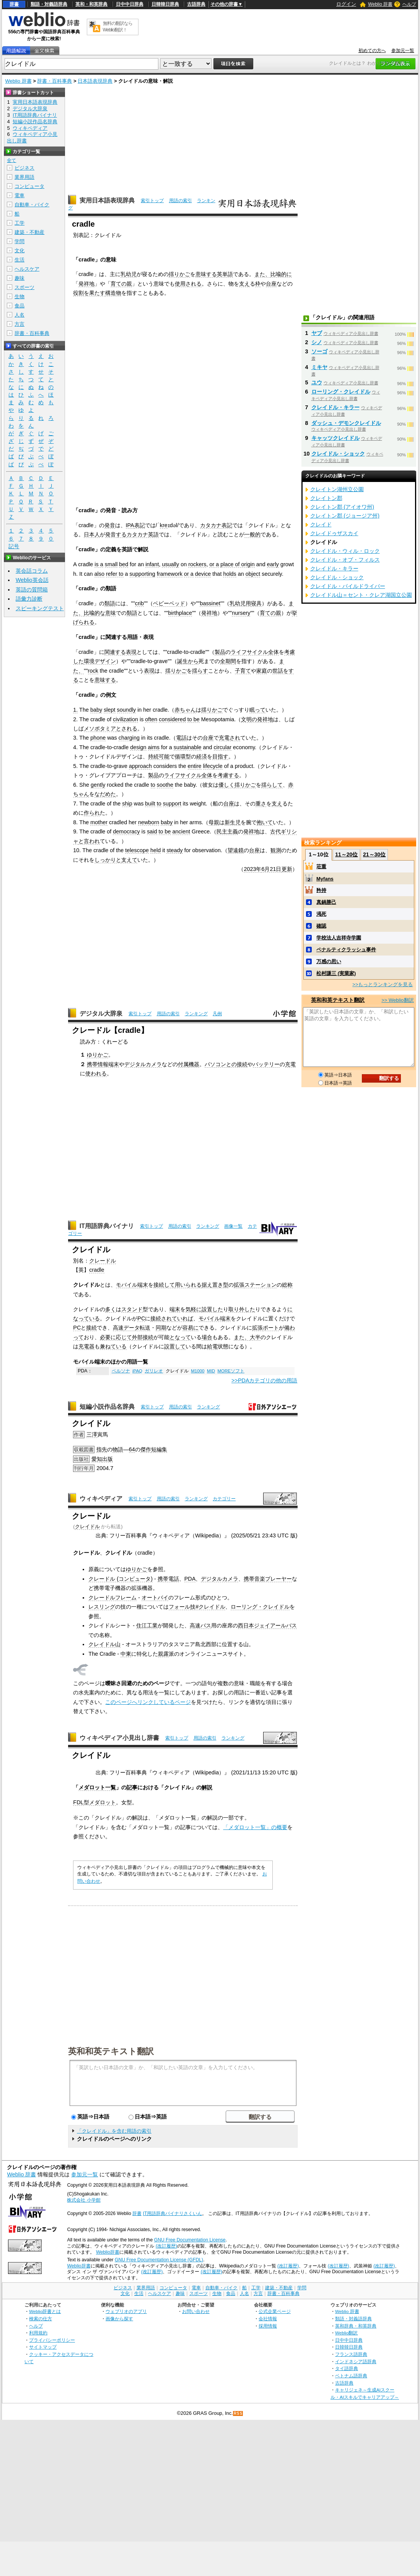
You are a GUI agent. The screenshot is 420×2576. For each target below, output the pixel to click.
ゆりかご (97, 1055)
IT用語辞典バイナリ (107, 1226)
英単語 (225, 274)
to (153, 785)
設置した (212, 1309)
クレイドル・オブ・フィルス (345, 560)
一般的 (252, 534)
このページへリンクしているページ (148, 1702)
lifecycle (213, 766)
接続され (161, 1318)
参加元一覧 (402, 50)
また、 (262, 274)
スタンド (132, 1309)
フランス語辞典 (351, 2354)
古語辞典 (196, 4)
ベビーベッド (169, 603)
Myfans (325, 879)
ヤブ (316, 333)
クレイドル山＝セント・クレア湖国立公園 (361, 595)
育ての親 (121, 284)
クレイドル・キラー (335, 407)
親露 (163, 1654)
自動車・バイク (32, 204)
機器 (194, 1064)
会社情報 (268, 2318)
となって (180, 1337)
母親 (213, 822)
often (151, 719)
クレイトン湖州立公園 (337, 489)
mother (98, 822)
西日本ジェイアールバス (267, 1625)
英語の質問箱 (32, 589)
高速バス (200, 1625)
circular (222, 747)
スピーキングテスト (40, 608)
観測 (275, 850)
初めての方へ (372, 50)
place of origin (237, 564)
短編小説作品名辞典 (107, 1406)
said (152, 831)
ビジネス (24, 168)
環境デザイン (100, 661)
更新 (287, 869)
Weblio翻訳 (346, 2332)
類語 (109, 603)
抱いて (265, 822)
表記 (139, 525)
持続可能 (158, 756)
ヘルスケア (27, 269)
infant (152, 564)
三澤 (91, 1434)
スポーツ (24, 287)
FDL (78, 1802)
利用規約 (38, 2332)
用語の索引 (180, 200)
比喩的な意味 (100, 613)
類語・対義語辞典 (49, 4)
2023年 (252, 869)
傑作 (145, 1449)
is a (98, 564)
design (138, 747)
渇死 (321, 914)
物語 (117, 1449)
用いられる (188, 1285)
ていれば (182, 1318)
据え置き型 (215, 1285)
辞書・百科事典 (54, 81)
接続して (164, 1285)
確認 (321, 926)
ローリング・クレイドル (260, 1607)
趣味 (19, 278)
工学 (19, 223)
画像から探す (119, 2318)
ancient (181, 831)
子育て (243, 671)
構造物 (113, 293)
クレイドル (87, 1526)
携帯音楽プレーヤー (268, 1579)
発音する (116, 534)
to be (193, 719)
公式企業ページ (275, 2311)
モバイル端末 (132, 1285)
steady (174, 850)
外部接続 (142, 1337)
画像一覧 (233, 1226)
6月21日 (271, 869)
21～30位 (374, 854)
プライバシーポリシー (52, 2340)
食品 (19, 306)
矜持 (321, 890)
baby (96, 710)
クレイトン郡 (326, 498)
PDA (190, 1579)
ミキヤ (319, 367)
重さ (261, 803)
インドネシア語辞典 (355, 2361)
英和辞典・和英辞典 (355, 2325)
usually (170, 564)
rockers (197, 564)
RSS (238, 2413)
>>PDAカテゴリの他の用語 (264, 1380)
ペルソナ (121, 1371)
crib (139, 603)
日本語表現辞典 (95, 81)
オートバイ (155, 1597)
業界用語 (24, 177)
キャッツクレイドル (335, 438)
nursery (241, 613)
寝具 (256, 603)
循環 (180, 756)
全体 (273, 652)
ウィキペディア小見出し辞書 (119, 1738)
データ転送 (137, 1328)
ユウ (316, 382)
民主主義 (227, 831)
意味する (206, 274)
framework (169, 574)
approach (140, 766)
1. (75, 710)
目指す (220, 756)
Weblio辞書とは (45, 2311)
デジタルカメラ (143, 1064)
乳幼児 (128, 274)
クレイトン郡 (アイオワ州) (342, 507)
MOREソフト (230, 1371)
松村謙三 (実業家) (336, 973)
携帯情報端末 (103, 1064)
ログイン (346, 4)
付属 (183, 1064)
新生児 (233, 822)
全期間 (228, 661)
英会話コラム (32, 571)
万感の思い (328, 961)
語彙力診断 (29, 599)
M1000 (197, 1371)
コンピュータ (29, 186)
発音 (109, 525)
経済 (201, 756)
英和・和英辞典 (91, 4)
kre (164, 525)
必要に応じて (116, 1337)
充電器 (86, 1346)
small (111, 564)
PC (141, 1318)
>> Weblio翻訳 (397, 1000)
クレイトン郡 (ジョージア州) (345, 516)
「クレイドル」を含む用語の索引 (114, 2131)
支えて (129, 860)
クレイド (321, 524)
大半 (255, 1337)
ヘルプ (409, 4)
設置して (175, 1346)
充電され (229, 738)
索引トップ (152, 200)
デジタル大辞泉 (101, 1013)
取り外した (241, 1309)
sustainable (188, 747)
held (155, 850)
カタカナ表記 (216, 525)
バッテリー (266, 1064)
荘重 (321, 866)
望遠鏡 (236, 850)
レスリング (101, 1607)
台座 (271, 284)
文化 (19, 250)
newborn (148, 822)
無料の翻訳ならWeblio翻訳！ (117, 27)
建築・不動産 (29, 232)
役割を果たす (89, 293)
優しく (226, 785)
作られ (92, 813)
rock (93, 671)
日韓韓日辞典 (165, 4)
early (273, 564)
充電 (290, 1064)
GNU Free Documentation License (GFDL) (159, 2259)
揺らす (200, 671)
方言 (19, 324)
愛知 (96, 1459)
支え (244, 284)
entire (195, 766)
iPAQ (137, 1371)
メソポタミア (100, 728)
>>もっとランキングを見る (382, 984)
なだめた (105, 794)
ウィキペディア (101, 1498)
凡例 (217, 1013)
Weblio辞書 (107, 2252)
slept (109, 710)
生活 (19, 260)
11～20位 (346, 854)
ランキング (196, 1013)
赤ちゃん (185, 710)
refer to (115, 574)
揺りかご (179, 274)
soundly (126, 710)
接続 (91, 1328)
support (172, 803)
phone (98, 738)
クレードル (102, 1261)
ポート (271, 1328)
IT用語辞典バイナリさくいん (172, 2213)
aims (154, 747)
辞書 (14, 4)
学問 (19, 241)
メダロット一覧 (97, 1787)
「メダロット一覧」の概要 (255, 1827)
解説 (207, 1787)
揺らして (272, 785)
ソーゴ (319, 351)
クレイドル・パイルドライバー (347, 586)
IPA (130, 525)
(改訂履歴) (166, 2246)
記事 (132, 1787)
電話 (181, 738)
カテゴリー (224, 1498)
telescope (137, 850)
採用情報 (268, 2325)
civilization (125, 719)
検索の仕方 (40, 2318)
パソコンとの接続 (226, 1064)
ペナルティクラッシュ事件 (346, 949)
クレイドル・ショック (338, 454)
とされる (126, 728)
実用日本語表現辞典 (107, 200)
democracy (126, 831)
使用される (188, 284)
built (150, 803)
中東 (125, 1654)
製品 (220, 652)
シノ (316, 342)
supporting (142, 574)
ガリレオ (154, 1371)
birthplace (180, 613)
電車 (19, 195)
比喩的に (281, 274)
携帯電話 (168, 1579)
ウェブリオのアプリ (126, 2311)
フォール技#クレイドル (197, 1607)
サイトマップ (43, 2346)
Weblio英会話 (32, 580)
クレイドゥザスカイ (334, 533)
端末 (174, 1309)
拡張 (239, 1285)
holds (229, 574)
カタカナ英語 (143, 534)
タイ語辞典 (346, 2368)
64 (132, 1449)
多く (110, 1309)
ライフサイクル (249, 652)
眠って (257, 710)
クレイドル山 (104, 1644)
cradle (96, 1270)
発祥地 (86, 284)
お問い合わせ (196, 2311)
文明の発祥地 (257, 719)
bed (123, 564)
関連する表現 (120, 652)
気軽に (194, 1309)
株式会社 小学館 (83, 2200)
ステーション (260, 1285)
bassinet (210, 603)
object (253, 574)
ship (127, 803)
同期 (161, 1328)
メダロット (102, 1802)
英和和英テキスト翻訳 (111, 2051)
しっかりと (107, 860)
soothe (165, 785)
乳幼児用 (240, 603)
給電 (212, 1346)
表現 (149, 671)
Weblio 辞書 (380, 4)
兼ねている (113, 1346)
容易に (190, 1328)
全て (11, 160)
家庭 (261, 671)
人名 (19, 315)
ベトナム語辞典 (351, 2375)
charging (129, 738)
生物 (19, 296)
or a (214, 564)
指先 (101, 1449)
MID (211, 1371)
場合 (207, 1337)
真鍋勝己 (326, 902)
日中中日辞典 (129, 4)
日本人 (92, 534)
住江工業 (147, 1625)
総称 (287, 1285)
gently (98, 785)
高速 (118, 1328)
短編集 (159, 1449)
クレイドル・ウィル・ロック (345, 551)
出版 (107, 1459)
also (99, 574)
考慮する (228, 775)
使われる (96, 1073)
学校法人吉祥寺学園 (338, 938)
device (203, 574)
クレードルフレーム (112, 1597)
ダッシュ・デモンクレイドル (346, 423)
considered (172, 719)
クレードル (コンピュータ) (120, 1579)
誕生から (188, 661)
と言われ (89, 841)
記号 (13, 546)
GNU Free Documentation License (190, 2240)
